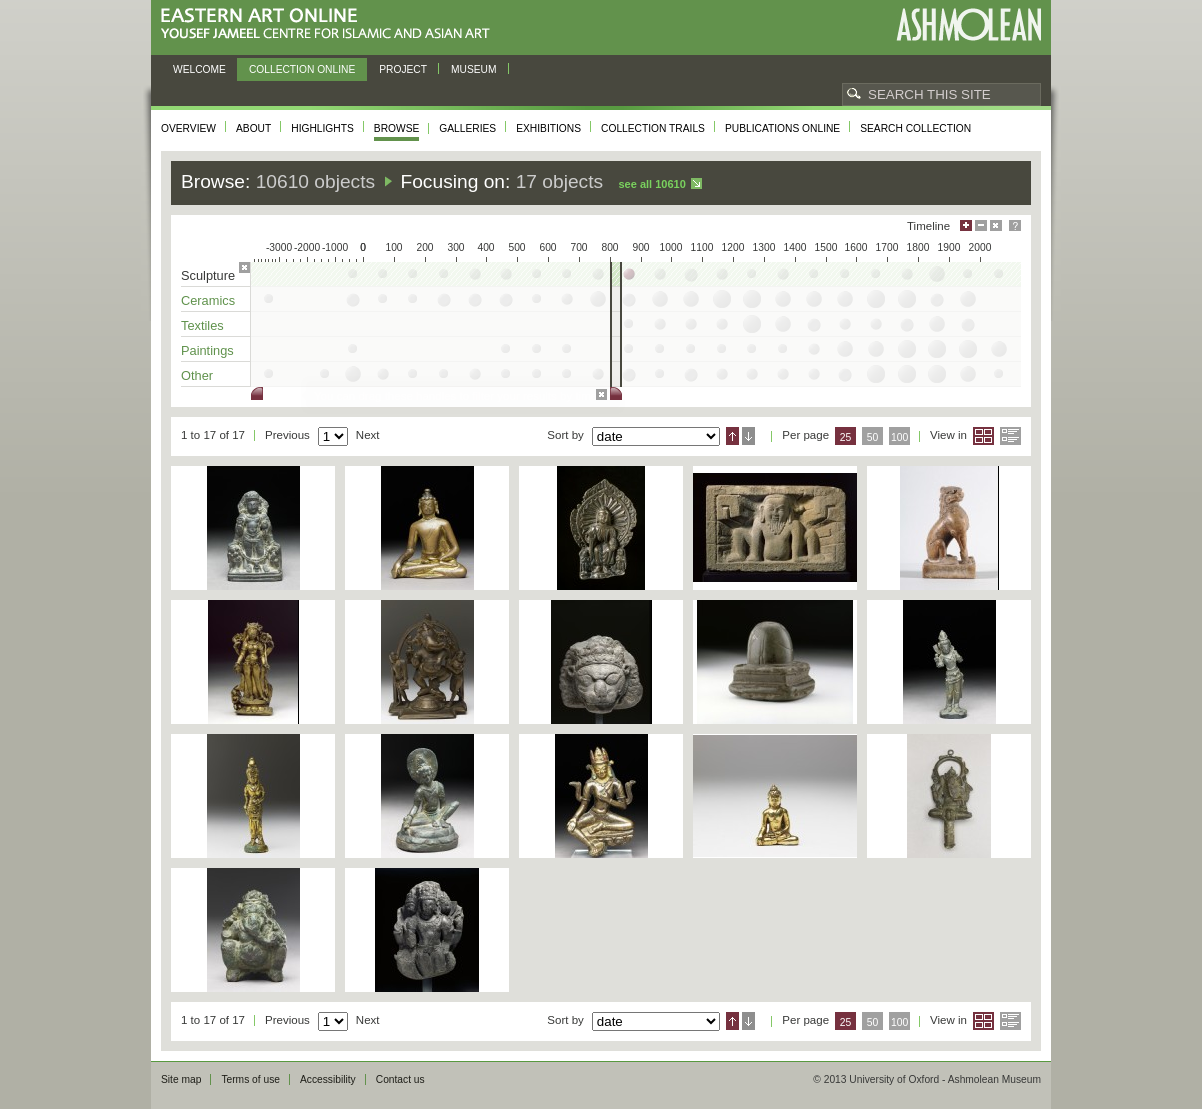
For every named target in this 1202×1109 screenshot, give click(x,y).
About (253, 128)
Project (403, 69)
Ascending (732, 436)
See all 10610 (651, 184)
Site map (181, 1079)
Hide (996, 225)
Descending (748, 436)
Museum (474, 69)
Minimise (981, 225)
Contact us (400, 1079)
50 (873, 437)
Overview (188, 128)
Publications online (782, 128)
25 (846, 437)
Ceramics (208, 300)
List (1010, 436)
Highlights (322, 128)
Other (197, 375)
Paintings (207, 350)
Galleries (467, 128)
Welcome (199, 69)
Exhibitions (548, 128)
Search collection (915, 128)
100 (899, 437)
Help (1015, 225)
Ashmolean (968, 24)
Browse (397, 128)
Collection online (302, 69)
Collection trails (653, 128)
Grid (983, 436)
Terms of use (250, 1079)
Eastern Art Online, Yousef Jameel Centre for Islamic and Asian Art (330, 24)
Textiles (202, 325)
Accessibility (328, 1079)
